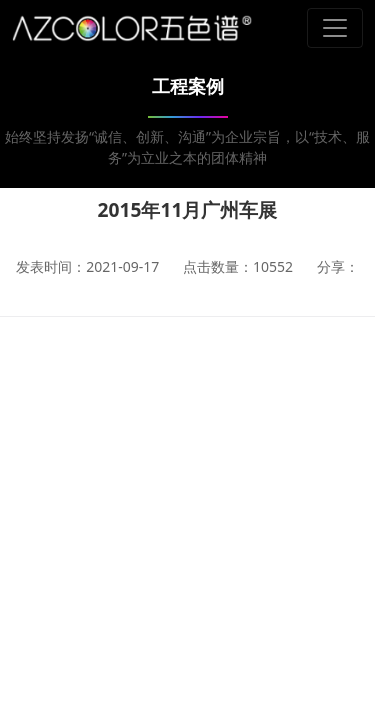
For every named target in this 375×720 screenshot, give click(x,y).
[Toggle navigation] (335, 28)
